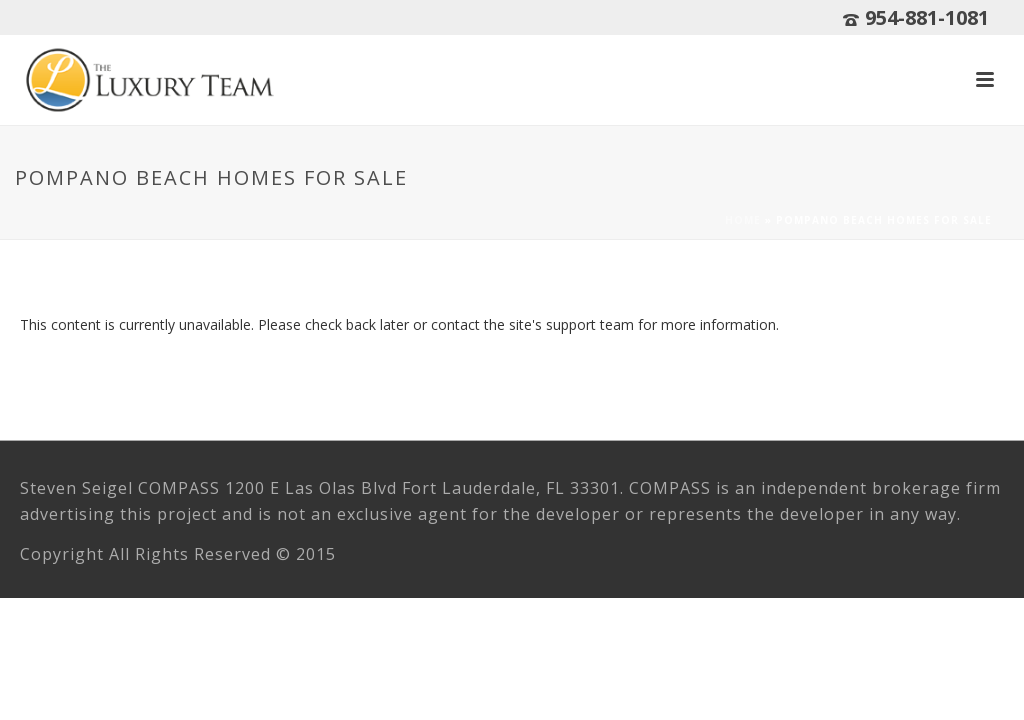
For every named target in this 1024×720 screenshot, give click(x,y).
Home (743, 220)
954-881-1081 (927, 17)
